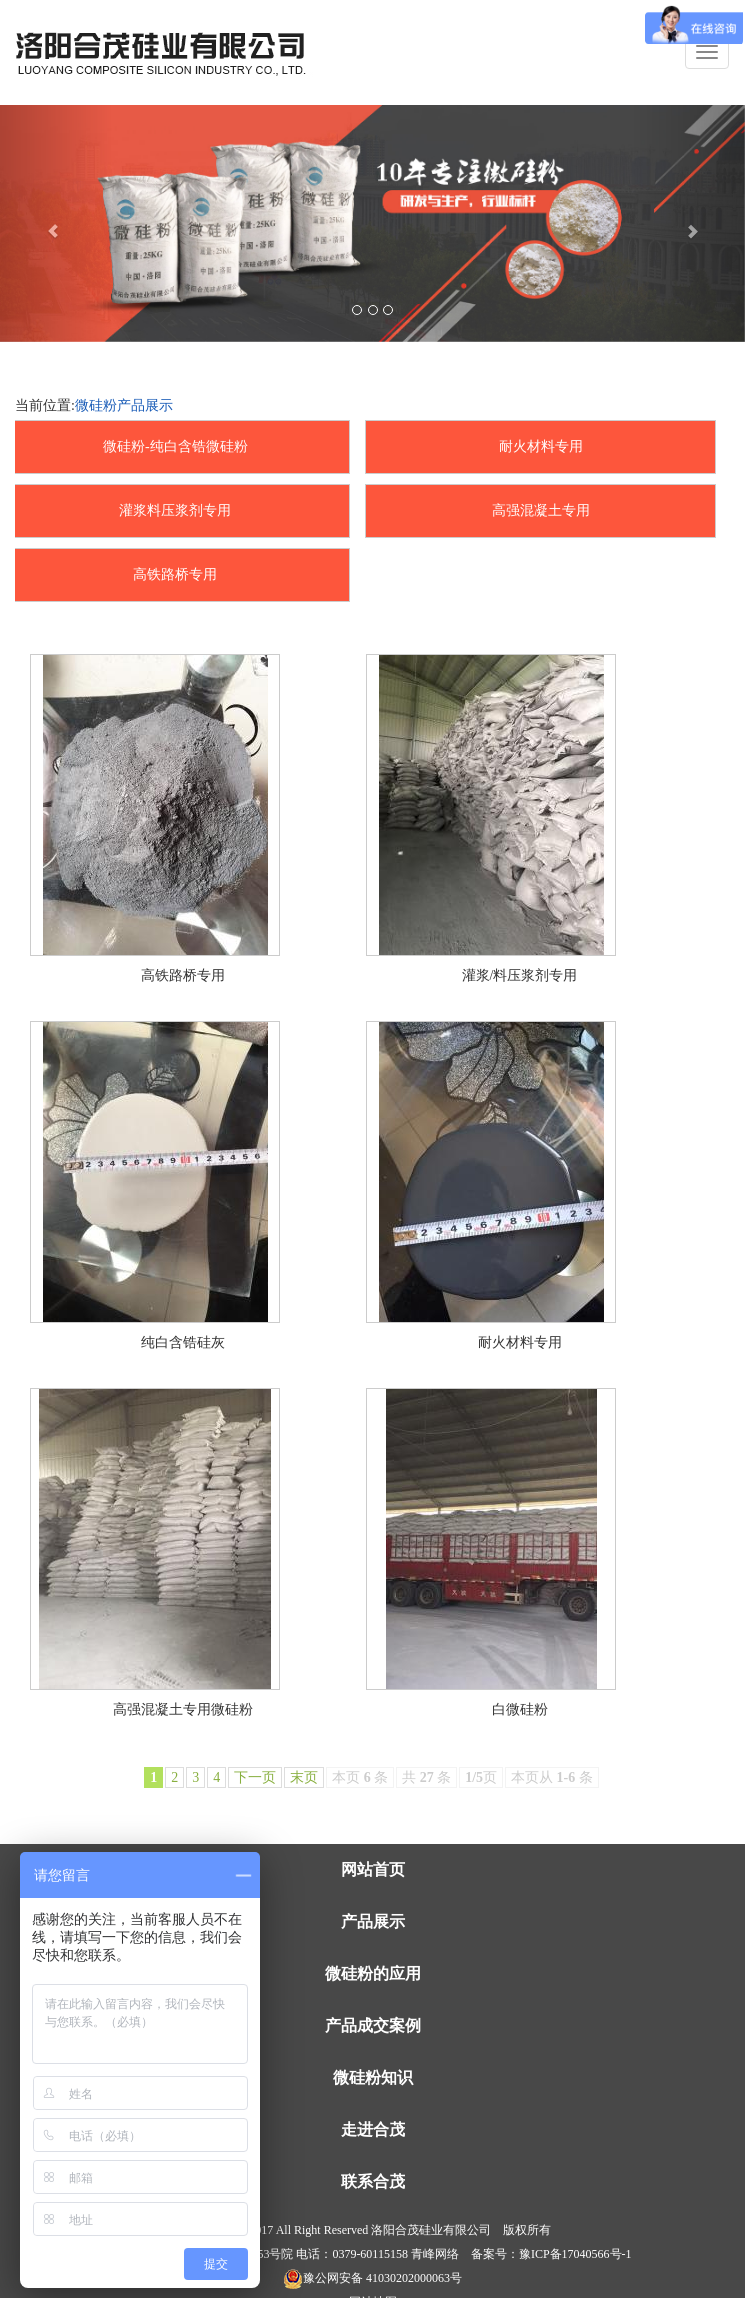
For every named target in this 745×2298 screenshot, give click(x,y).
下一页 (255, 1777)
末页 (304, 1777)
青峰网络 (435, 2254)
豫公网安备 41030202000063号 (372, 2278)
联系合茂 (373, 2181)
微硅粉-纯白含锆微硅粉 (175, 446)
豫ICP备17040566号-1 (575, 2254)
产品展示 (373, 1921)
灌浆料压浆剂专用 (175, 510)
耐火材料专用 (541, 446)
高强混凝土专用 (541, 510)
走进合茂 (373, 2129)
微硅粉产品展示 (124, 405)
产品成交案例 (373, 2025)
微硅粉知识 (373, 2077)
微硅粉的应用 (373, 1973)
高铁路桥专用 (175, 574)
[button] (56, 223)
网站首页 (373, 1869)
